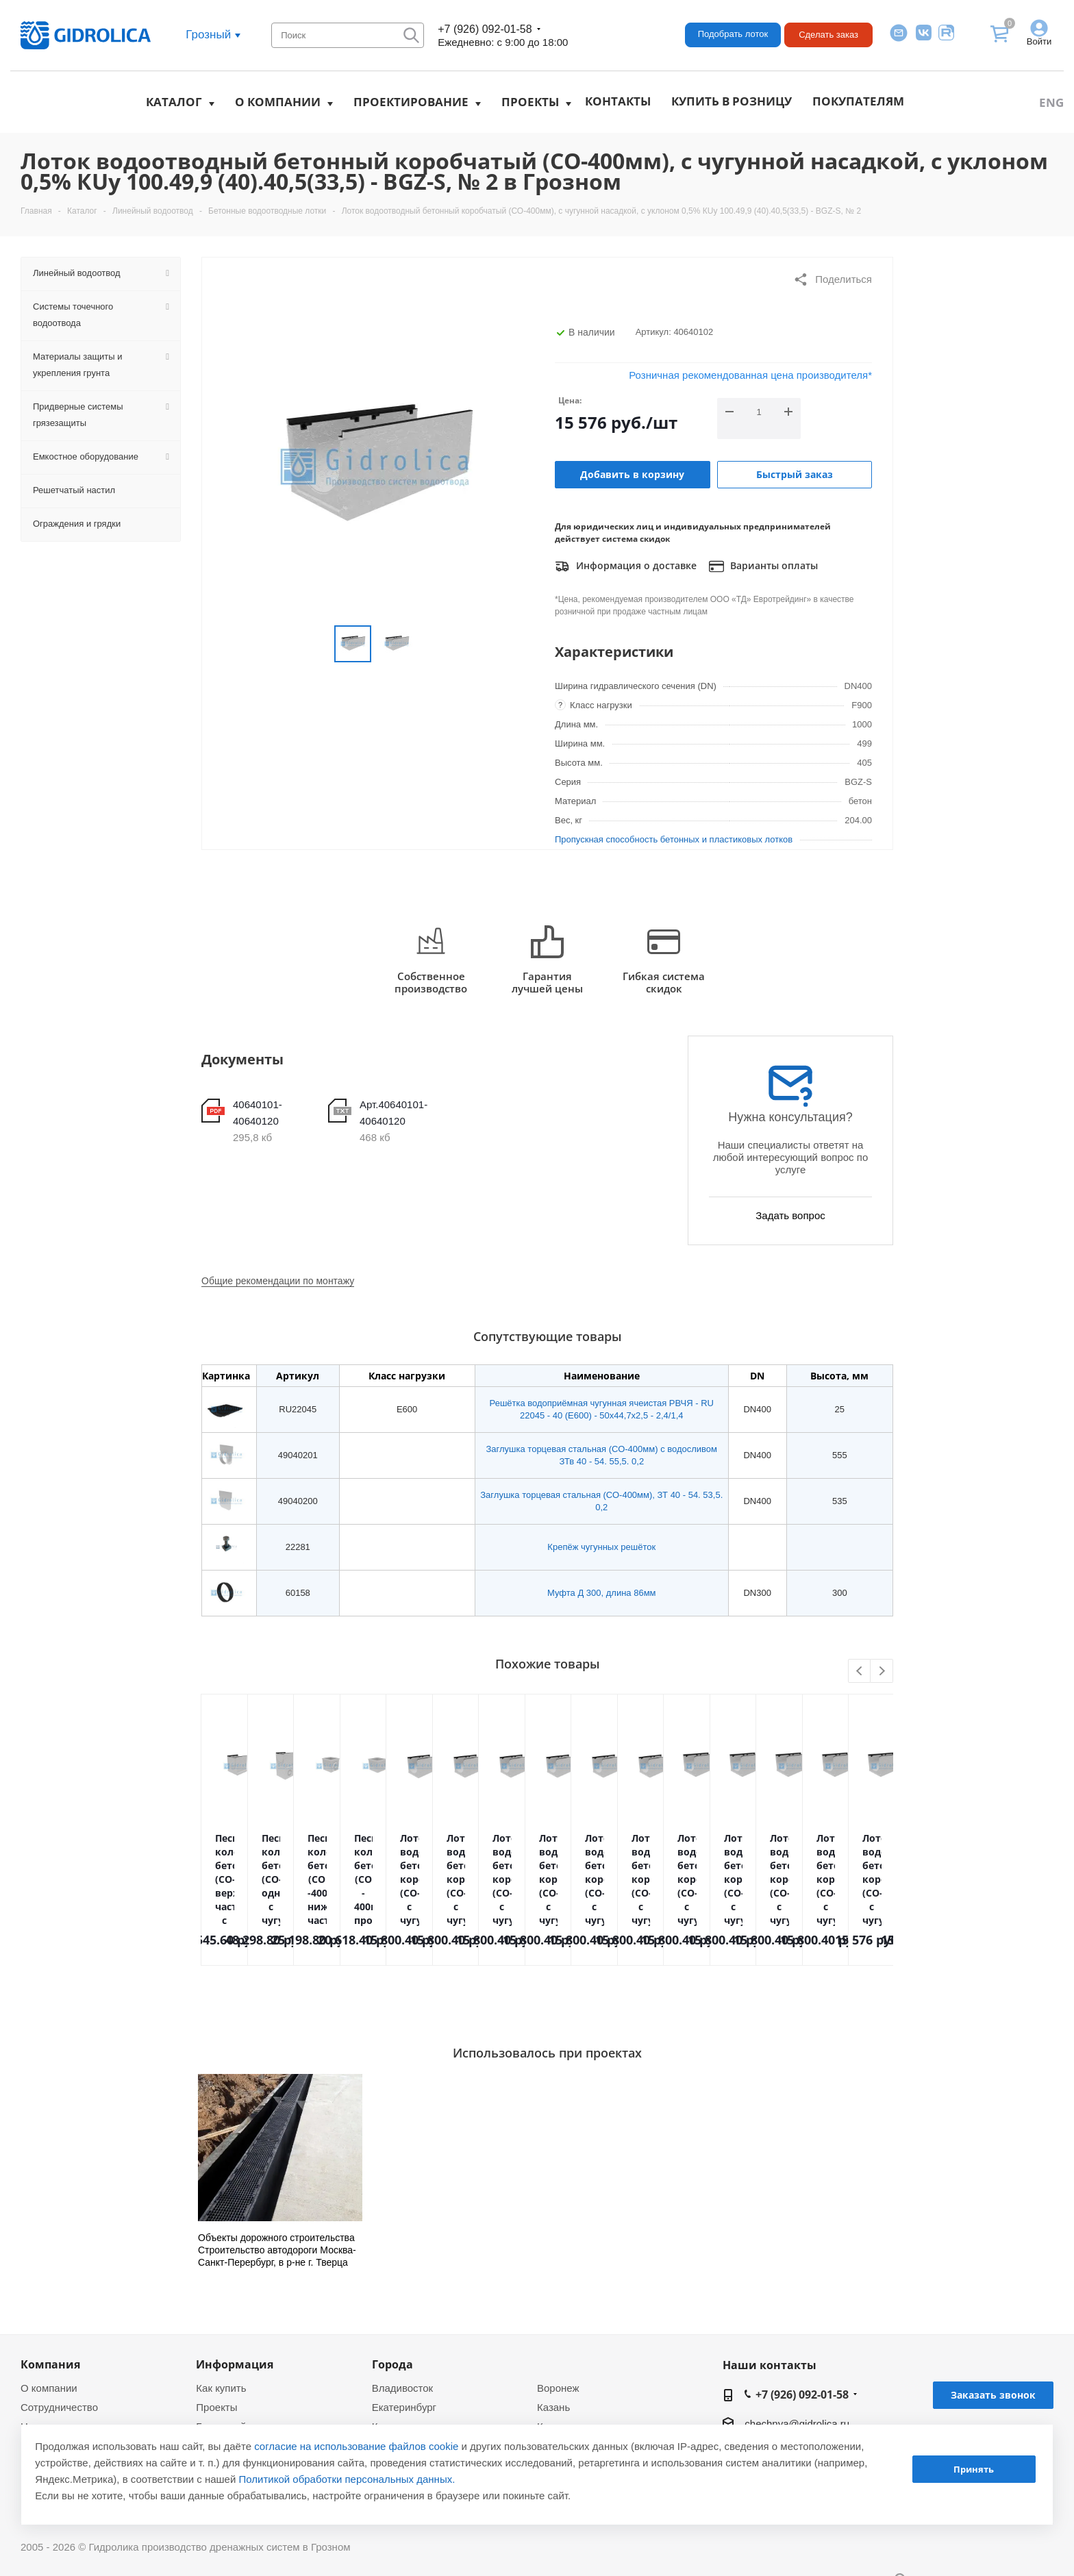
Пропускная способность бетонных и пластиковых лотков (673, 839)
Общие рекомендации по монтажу (277, 1280)
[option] (280, 2171)
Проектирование (411, 102)
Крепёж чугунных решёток (601, 1547)
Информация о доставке (626, 566)
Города (392, 2364)
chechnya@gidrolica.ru (797, 2423)
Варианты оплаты (763, 566)
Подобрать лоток (733, 34)
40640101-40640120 (257, 1113)
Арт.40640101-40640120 (393, 1113)
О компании (278, 102)
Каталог (174, 102)
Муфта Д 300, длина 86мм (601, 1593)
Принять (973, 2469)
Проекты (530, 102)
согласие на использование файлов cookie (356, 2446)
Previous (860, 1672)
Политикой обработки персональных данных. (347, 2479)
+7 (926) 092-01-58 (485, 29)
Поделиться (832, 279)
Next (882, 1672)
